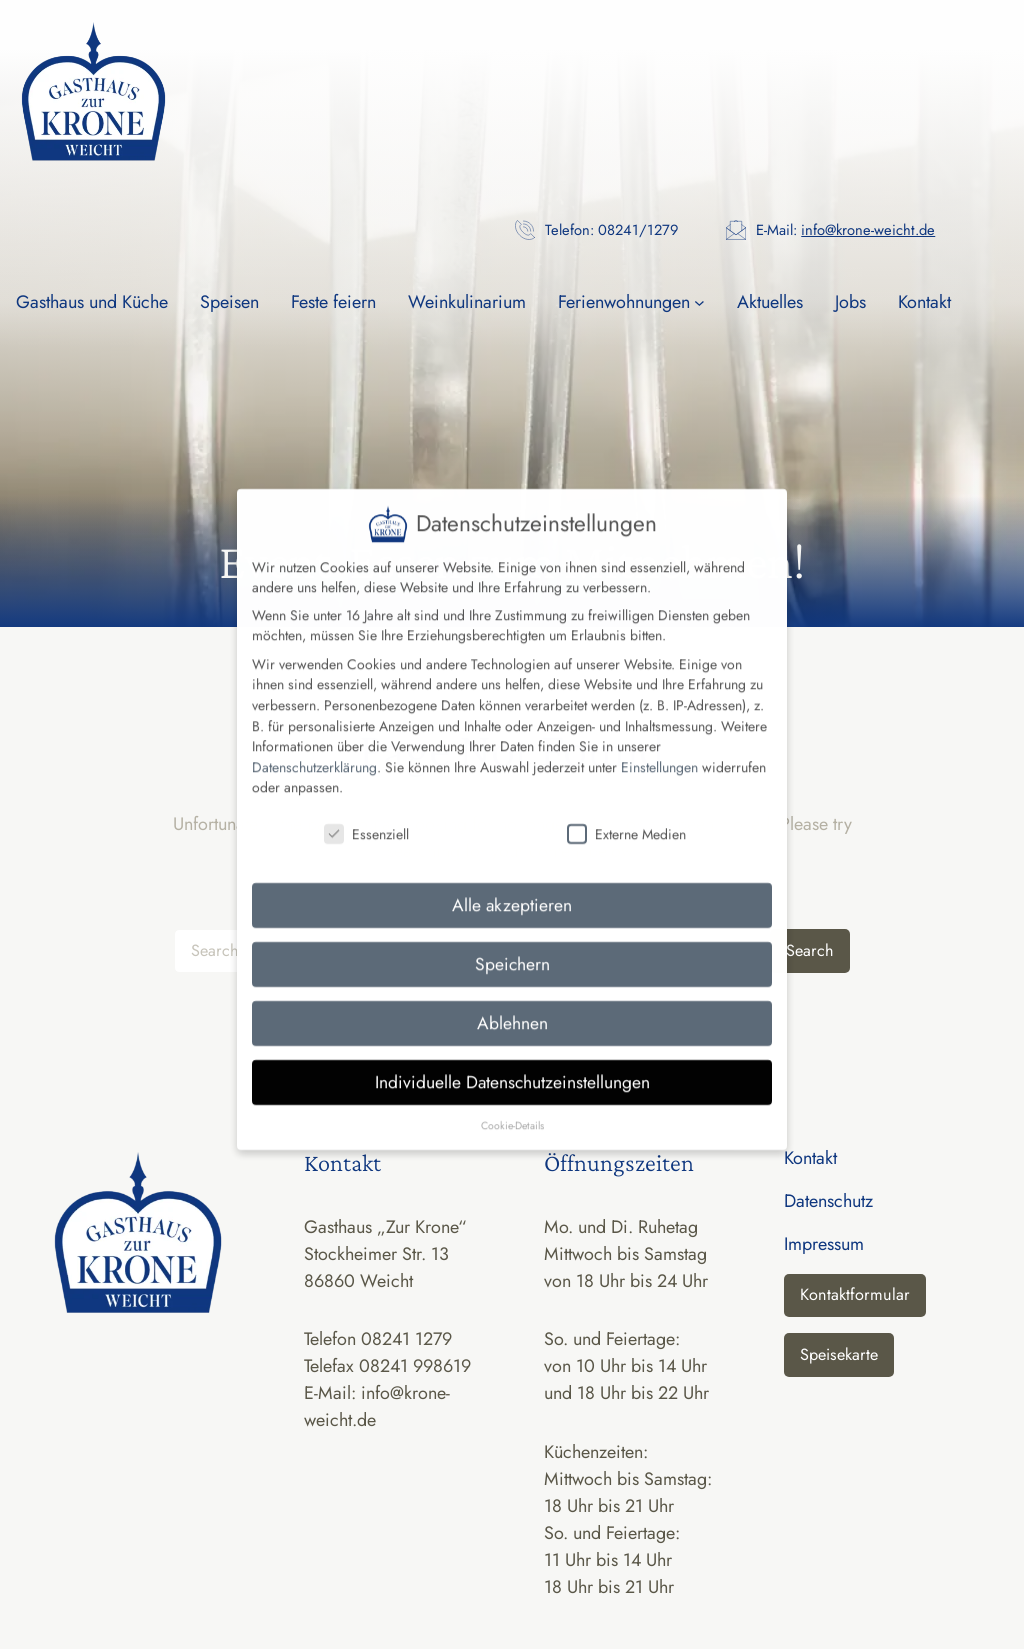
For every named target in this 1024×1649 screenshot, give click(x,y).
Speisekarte (839, 1354)
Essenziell (366, 813)
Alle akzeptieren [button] (512, 884)
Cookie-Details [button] (512, 1103)
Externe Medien (626, 813)
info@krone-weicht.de (868, 230)
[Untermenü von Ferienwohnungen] (699, 302)
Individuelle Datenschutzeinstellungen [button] (512, 1061)
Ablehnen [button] (512, 1002)
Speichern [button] (512, 943)
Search (810, 950)
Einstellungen (659, 746)
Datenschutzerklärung (314, 746)
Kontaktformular (855, 1294)
